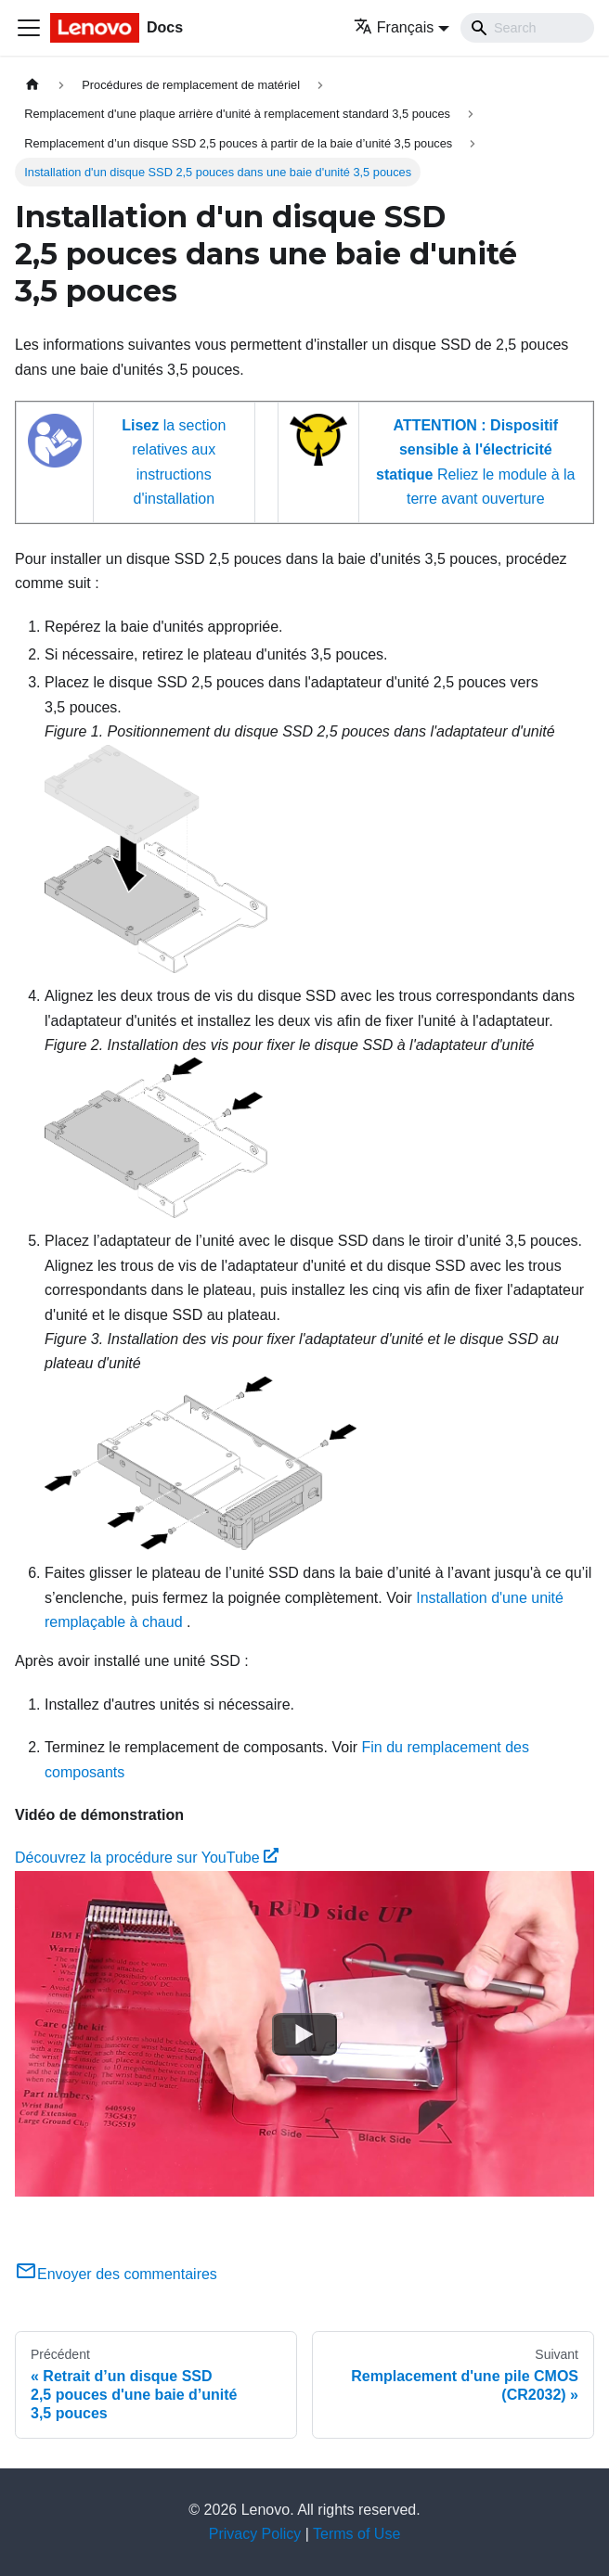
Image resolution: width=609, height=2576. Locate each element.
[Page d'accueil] (32, 84)
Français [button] (394, 27)
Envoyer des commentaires (116, 2274)
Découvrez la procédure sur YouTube (147, 1857)
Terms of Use (356, 2534)
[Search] (527, 28)
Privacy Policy (255, 2534)
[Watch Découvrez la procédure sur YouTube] (304, 2033)
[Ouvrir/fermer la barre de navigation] (29, 28)
